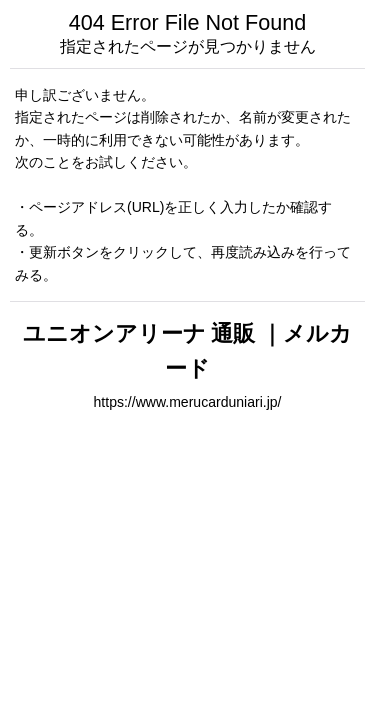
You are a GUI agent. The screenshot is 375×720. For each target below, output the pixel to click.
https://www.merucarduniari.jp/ (188, 402)
